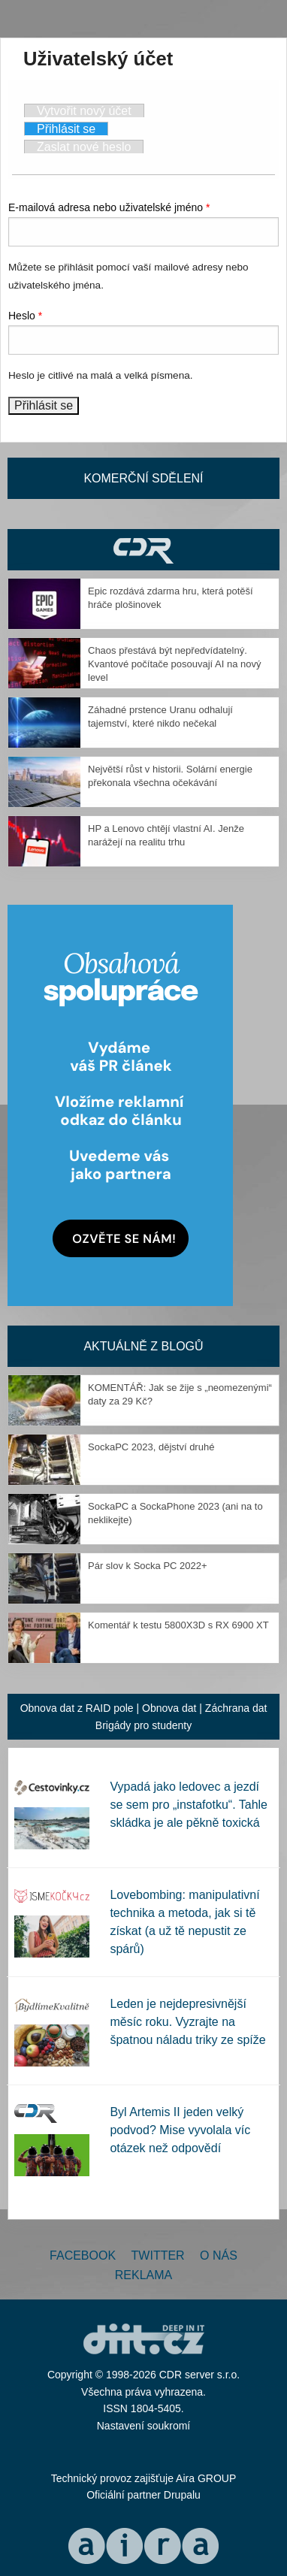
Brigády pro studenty (143, 1725)
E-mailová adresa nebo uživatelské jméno (109, 207)
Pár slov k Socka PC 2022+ (147, 1565)
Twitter (158, 2255)
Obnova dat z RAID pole (77, 1708)
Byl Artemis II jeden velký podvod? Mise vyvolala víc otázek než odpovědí (180, 2130)
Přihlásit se (72, 128)
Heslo (25, 316)
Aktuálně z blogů (143, 1346)
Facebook (83, 2255)
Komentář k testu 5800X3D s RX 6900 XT (178, 1625)
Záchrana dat (236, 1708)
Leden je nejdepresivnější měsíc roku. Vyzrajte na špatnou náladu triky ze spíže (187, 2021)
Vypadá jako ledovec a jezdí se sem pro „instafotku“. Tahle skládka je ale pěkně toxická (188, 1804)
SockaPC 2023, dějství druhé (151, 1447)
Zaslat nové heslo (84, 147)
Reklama (143, 2275)
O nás (218, 2255)
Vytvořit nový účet (84, 110)
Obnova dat (169, 1708)
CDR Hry (143, 549)
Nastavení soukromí (144, 2426)
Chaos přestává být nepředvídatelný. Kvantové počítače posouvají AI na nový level (174, 664)
